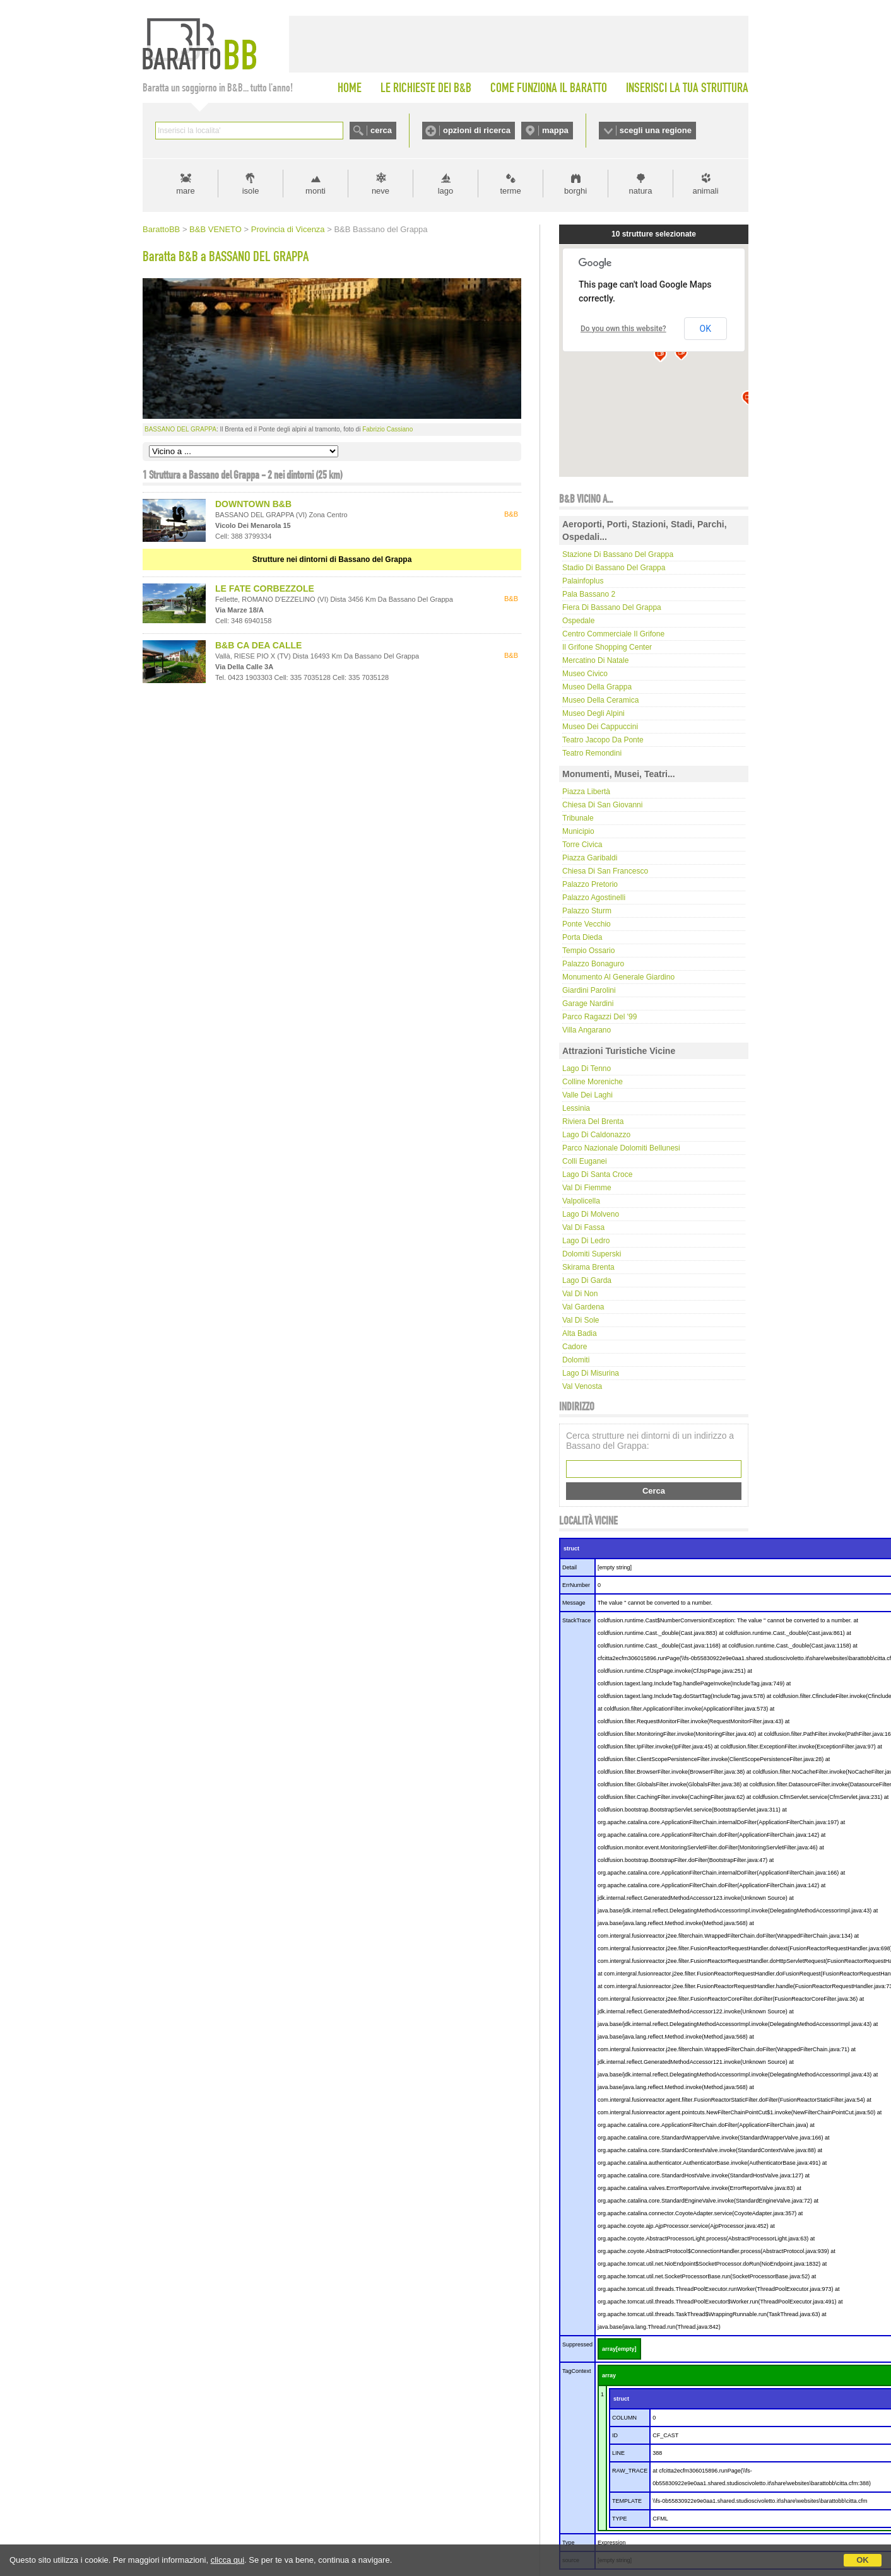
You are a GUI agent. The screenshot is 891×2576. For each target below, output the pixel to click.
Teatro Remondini (592, 753)
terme (510, 191)
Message (574, 1603)
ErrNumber (576, 1585)
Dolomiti (575, 1359)
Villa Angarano (586, 1030)
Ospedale (578, 620)
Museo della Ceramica (600, 700)
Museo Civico (585, 673)
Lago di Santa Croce (597, 1174)
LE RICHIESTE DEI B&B (426, 87)
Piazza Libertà (586, 791)
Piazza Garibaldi (589, 857)
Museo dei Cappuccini (600, 726)
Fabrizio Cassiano (387, 429)
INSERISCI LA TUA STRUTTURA (687, 87)
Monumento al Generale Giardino (618, 977)
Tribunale (578, 818)
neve (380, 191)
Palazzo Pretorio (590, 884)
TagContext (576, 2371)
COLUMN (624, 2418)
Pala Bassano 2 (588, 594)
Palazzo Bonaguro (593, 963)
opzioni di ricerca (476, 130)
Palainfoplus (582, 581)
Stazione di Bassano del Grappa (617, 554)
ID (615, 2435)
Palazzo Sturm (586, 910)
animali (705, 191)
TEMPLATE (627, 2501)
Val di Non (580, 1293)
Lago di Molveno (590, 1214)
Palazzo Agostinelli (593, 897)
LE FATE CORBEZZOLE (264, 588)
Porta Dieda (582, 937)
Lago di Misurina (590, 1373)
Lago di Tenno (586, 1068)
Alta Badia (579, 1333)
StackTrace (576, 1620)
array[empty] (619, 2349)
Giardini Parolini (589, 990)
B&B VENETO (215, 229)
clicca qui (227, 2560)
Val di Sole (580, 1320)
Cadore (574, 1346)
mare (185, 191)
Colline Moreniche (592, 1081)
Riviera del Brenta (592, 1121)
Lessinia (576, 1108)
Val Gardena (583, 1307)
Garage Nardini (587, 1003)
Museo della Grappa (597, 686)
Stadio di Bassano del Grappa (613, 567)
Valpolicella (581, 1201)
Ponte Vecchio (586, 924)
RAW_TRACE (629, 2471)
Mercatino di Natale (595, 660)
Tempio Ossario (588, 950)
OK (862, 2560)
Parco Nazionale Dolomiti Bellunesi (621, 1148)
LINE (618, 2453)
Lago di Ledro (586, 1240)
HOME (350, 87)
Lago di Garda (586, 1280)
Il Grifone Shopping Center (607, 647)
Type (568, 2542)
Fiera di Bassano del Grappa (611, 607)
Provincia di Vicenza (288, 229)
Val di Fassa (583, 1227)
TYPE (619, 2518)
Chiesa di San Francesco (605, 871)
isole (250, 191)
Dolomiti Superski (591, 1254)
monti (315, 191)
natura (640, 191)
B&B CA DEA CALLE (258, 645)
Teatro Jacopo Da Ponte (603, 739)
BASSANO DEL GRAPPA (180, 429)
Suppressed (577, 2344)
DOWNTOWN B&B (253, 504)
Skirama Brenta (588, 1267)
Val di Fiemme (586, 1187)
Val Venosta (582, 1386)
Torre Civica (582, 844)
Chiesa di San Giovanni (602, 804)
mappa (555, 130)
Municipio (578, 831)
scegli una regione (656, 130)
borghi (575, 191)
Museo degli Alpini (593, 713)
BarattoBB (161, 229)
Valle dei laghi (587, 1095)
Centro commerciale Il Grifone (613, 633)
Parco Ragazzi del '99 (599, 1016)
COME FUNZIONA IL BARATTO (548, 87)
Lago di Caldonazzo (596, 1134)
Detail (569, 1567)
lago (446, 191)
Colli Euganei (584, 1161)
